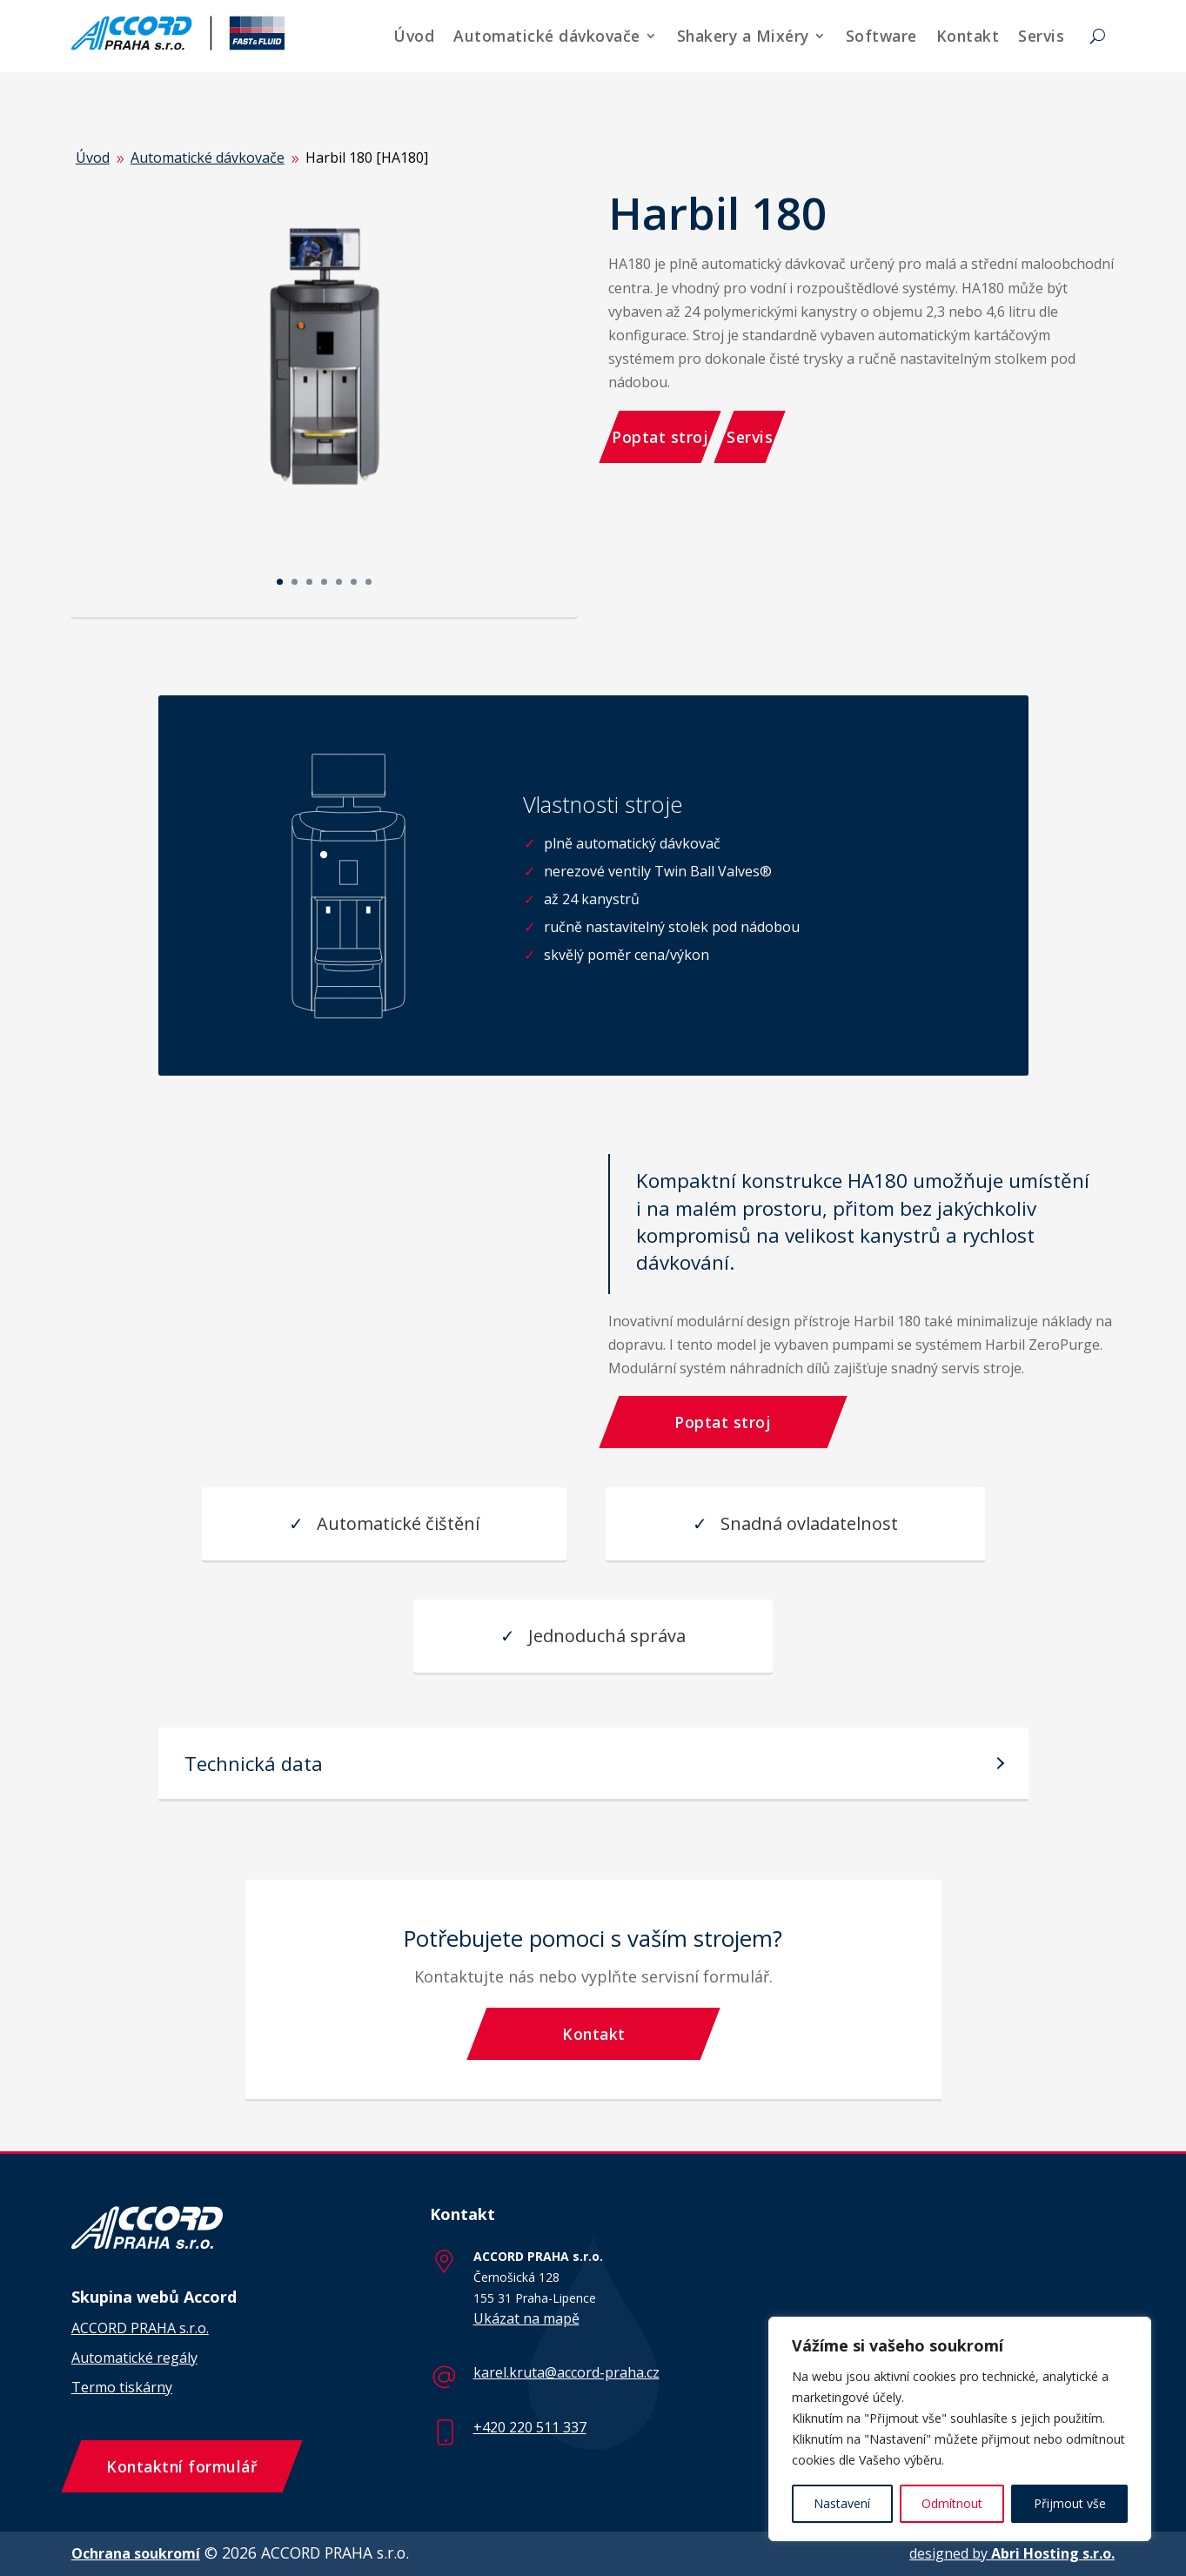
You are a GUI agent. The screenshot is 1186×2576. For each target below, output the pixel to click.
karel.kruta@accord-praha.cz (566, 2372)
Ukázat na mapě (526, 2318)
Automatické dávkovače (546, 35)
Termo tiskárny (121, 2387)
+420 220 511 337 (529, 2427)
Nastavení (842, 2503)
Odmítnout (951, 2503)
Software (881, 35)
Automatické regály (134, 2357)
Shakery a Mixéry (743, 35)
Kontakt (968, 35)
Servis (1041, 35)
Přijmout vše (1070, 2503)
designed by (1012, 2553)
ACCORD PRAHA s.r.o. (140, 2328)
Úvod (413, 35)
